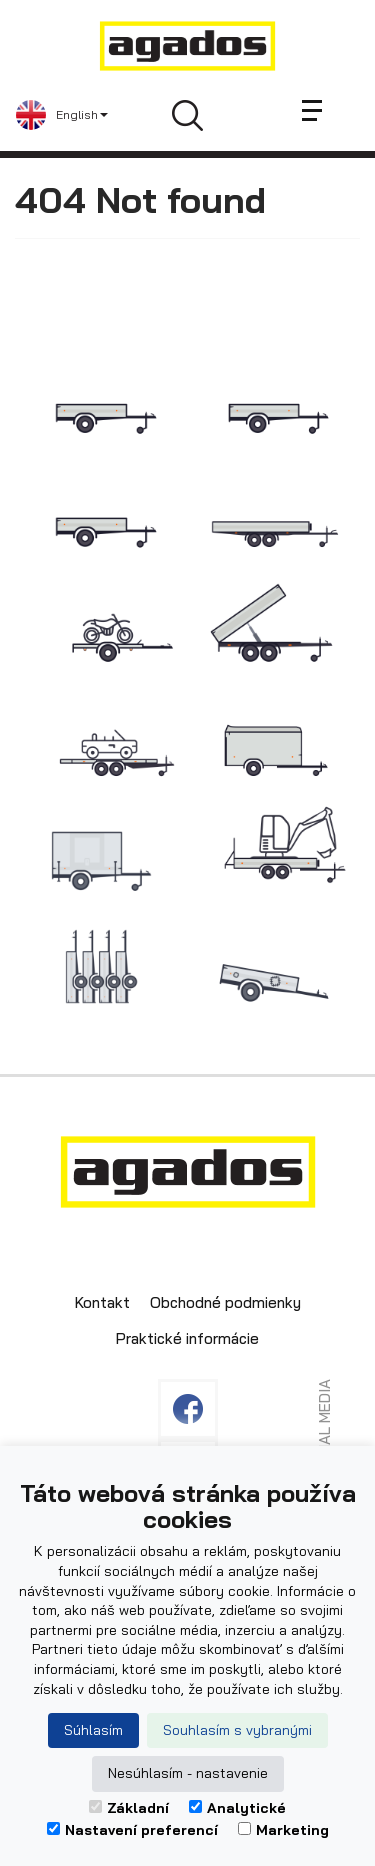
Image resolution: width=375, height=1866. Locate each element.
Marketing (283, 1830)
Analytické (237, 1808)
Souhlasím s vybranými (237, 1730)
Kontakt (102, 1302)
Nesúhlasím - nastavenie (188, 1773)
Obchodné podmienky (225, 1302)
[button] (62, 115)
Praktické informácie (187, 1338)
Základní (129, 1808)
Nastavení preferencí (132, 1830)
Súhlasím (93, 1730)
